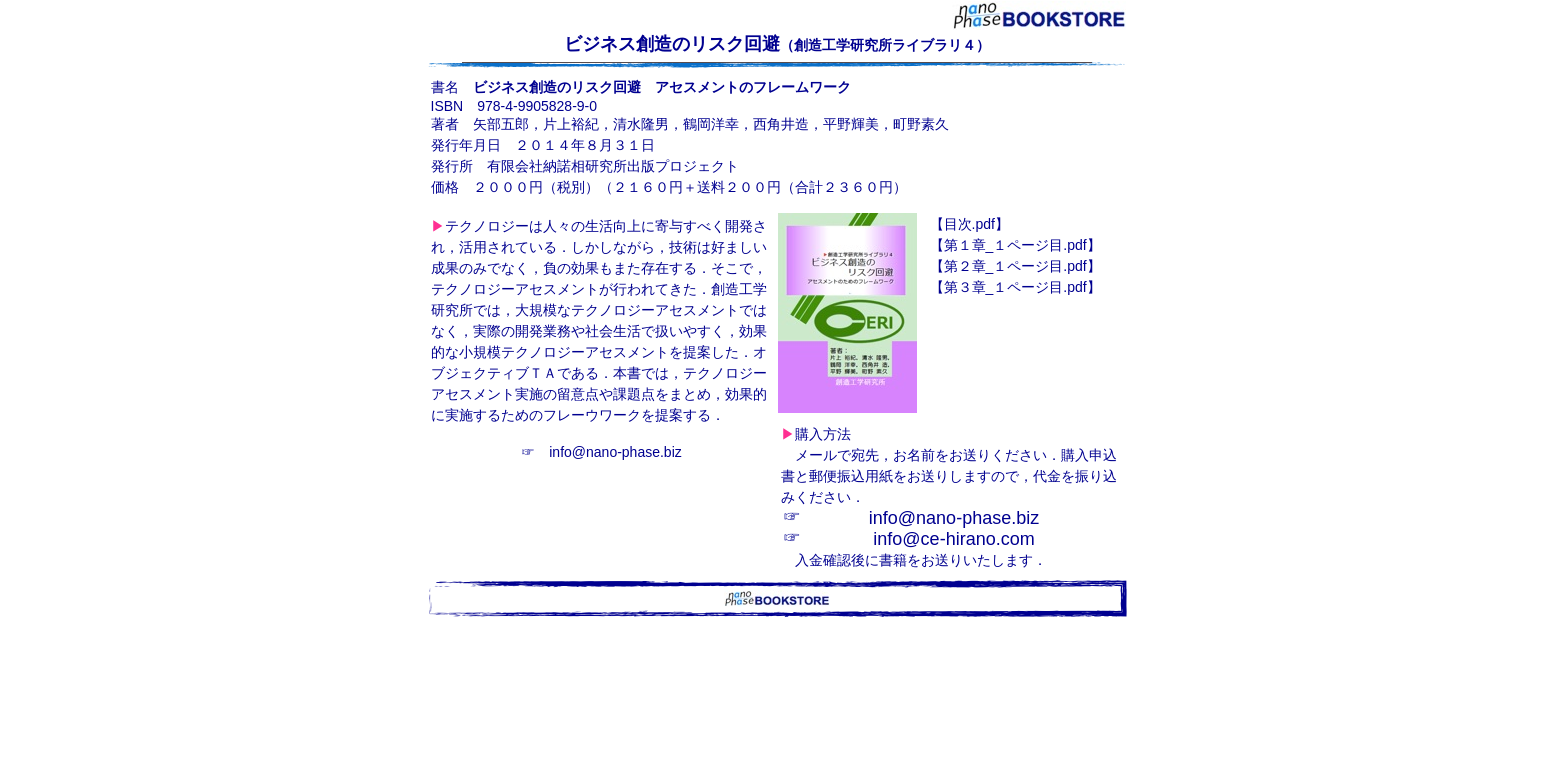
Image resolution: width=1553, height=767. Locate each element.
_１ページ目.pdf (1015, 245)
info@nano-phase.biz (615, 452)
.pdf (969, 224)
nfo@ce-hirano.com (955, 539)
